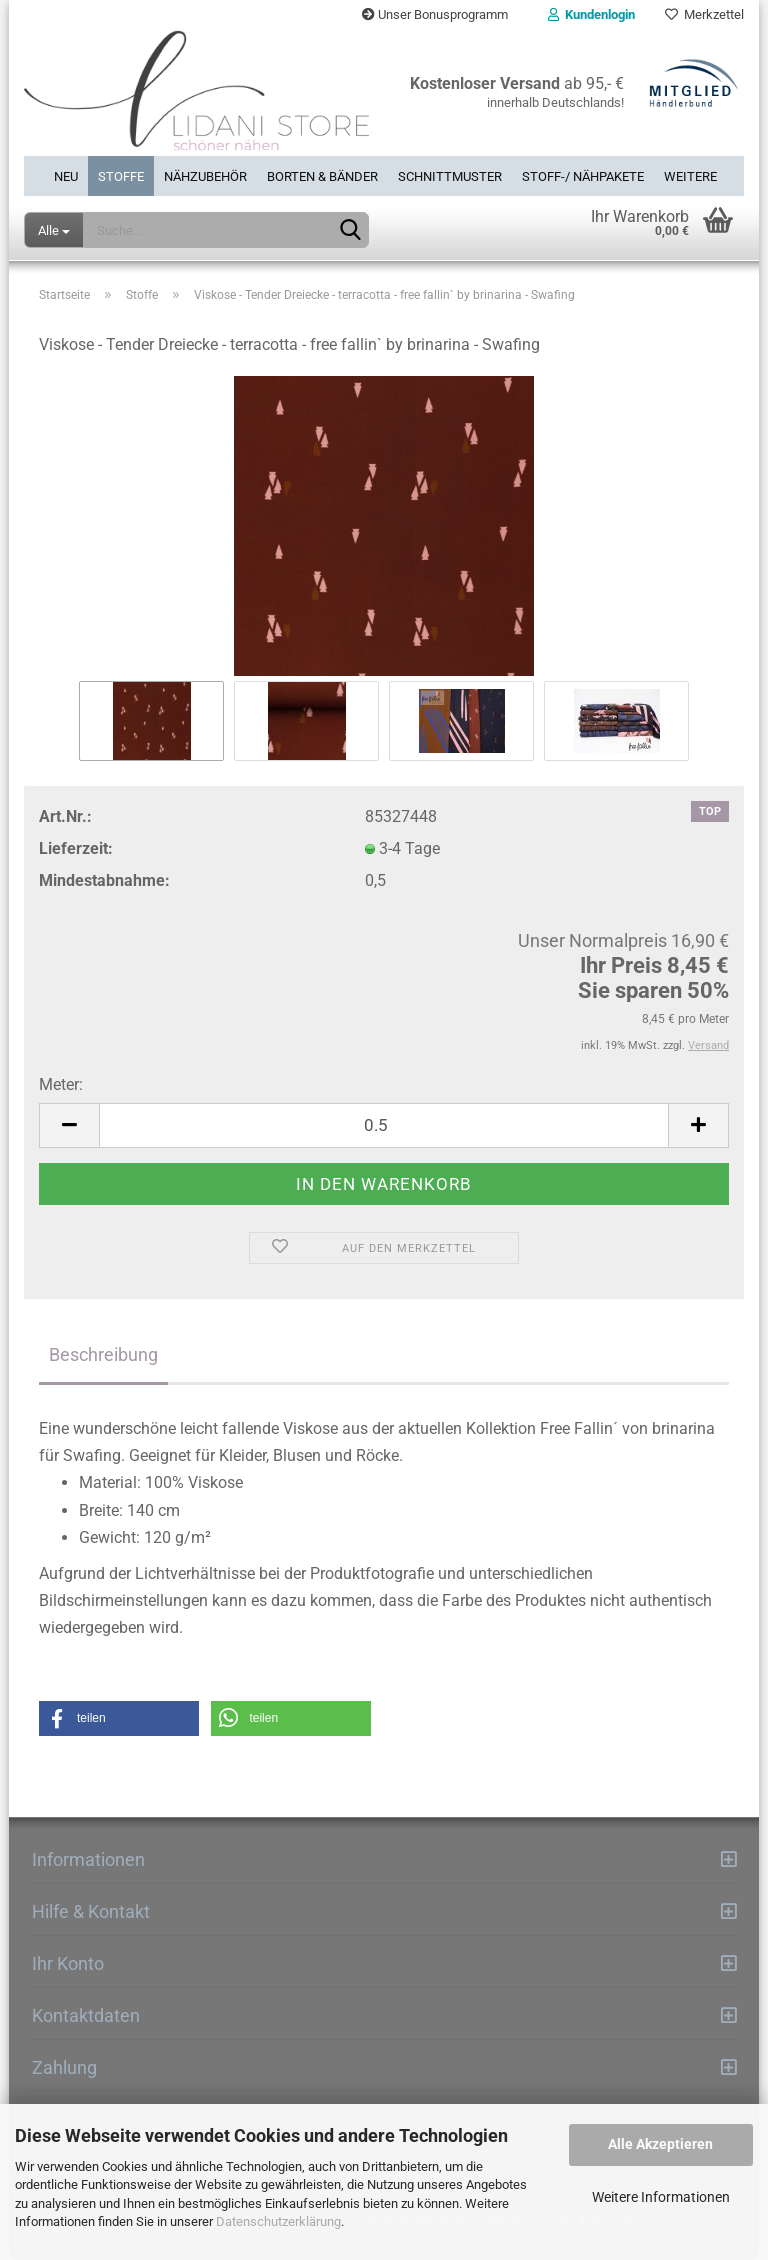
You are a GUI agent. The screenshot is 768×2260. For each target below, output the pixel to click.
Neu (66, 176)
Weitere (690, 176)
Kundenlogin (591, 14)
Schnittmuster (450, 176)
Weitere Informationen (661, 2197)
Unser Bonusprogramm (435, 14)
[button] (119, 1718)
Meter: (61, 1084)
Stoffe (121, 176)
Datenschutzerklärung (278, 2221)
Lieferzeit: (76, 848)
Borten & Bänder (322, 176)
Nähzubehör (205, 176)
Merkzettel (704, 14)
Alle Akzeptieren (660, 2144)
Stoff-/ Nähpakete (583, 176)
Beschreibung (103, 1354)
